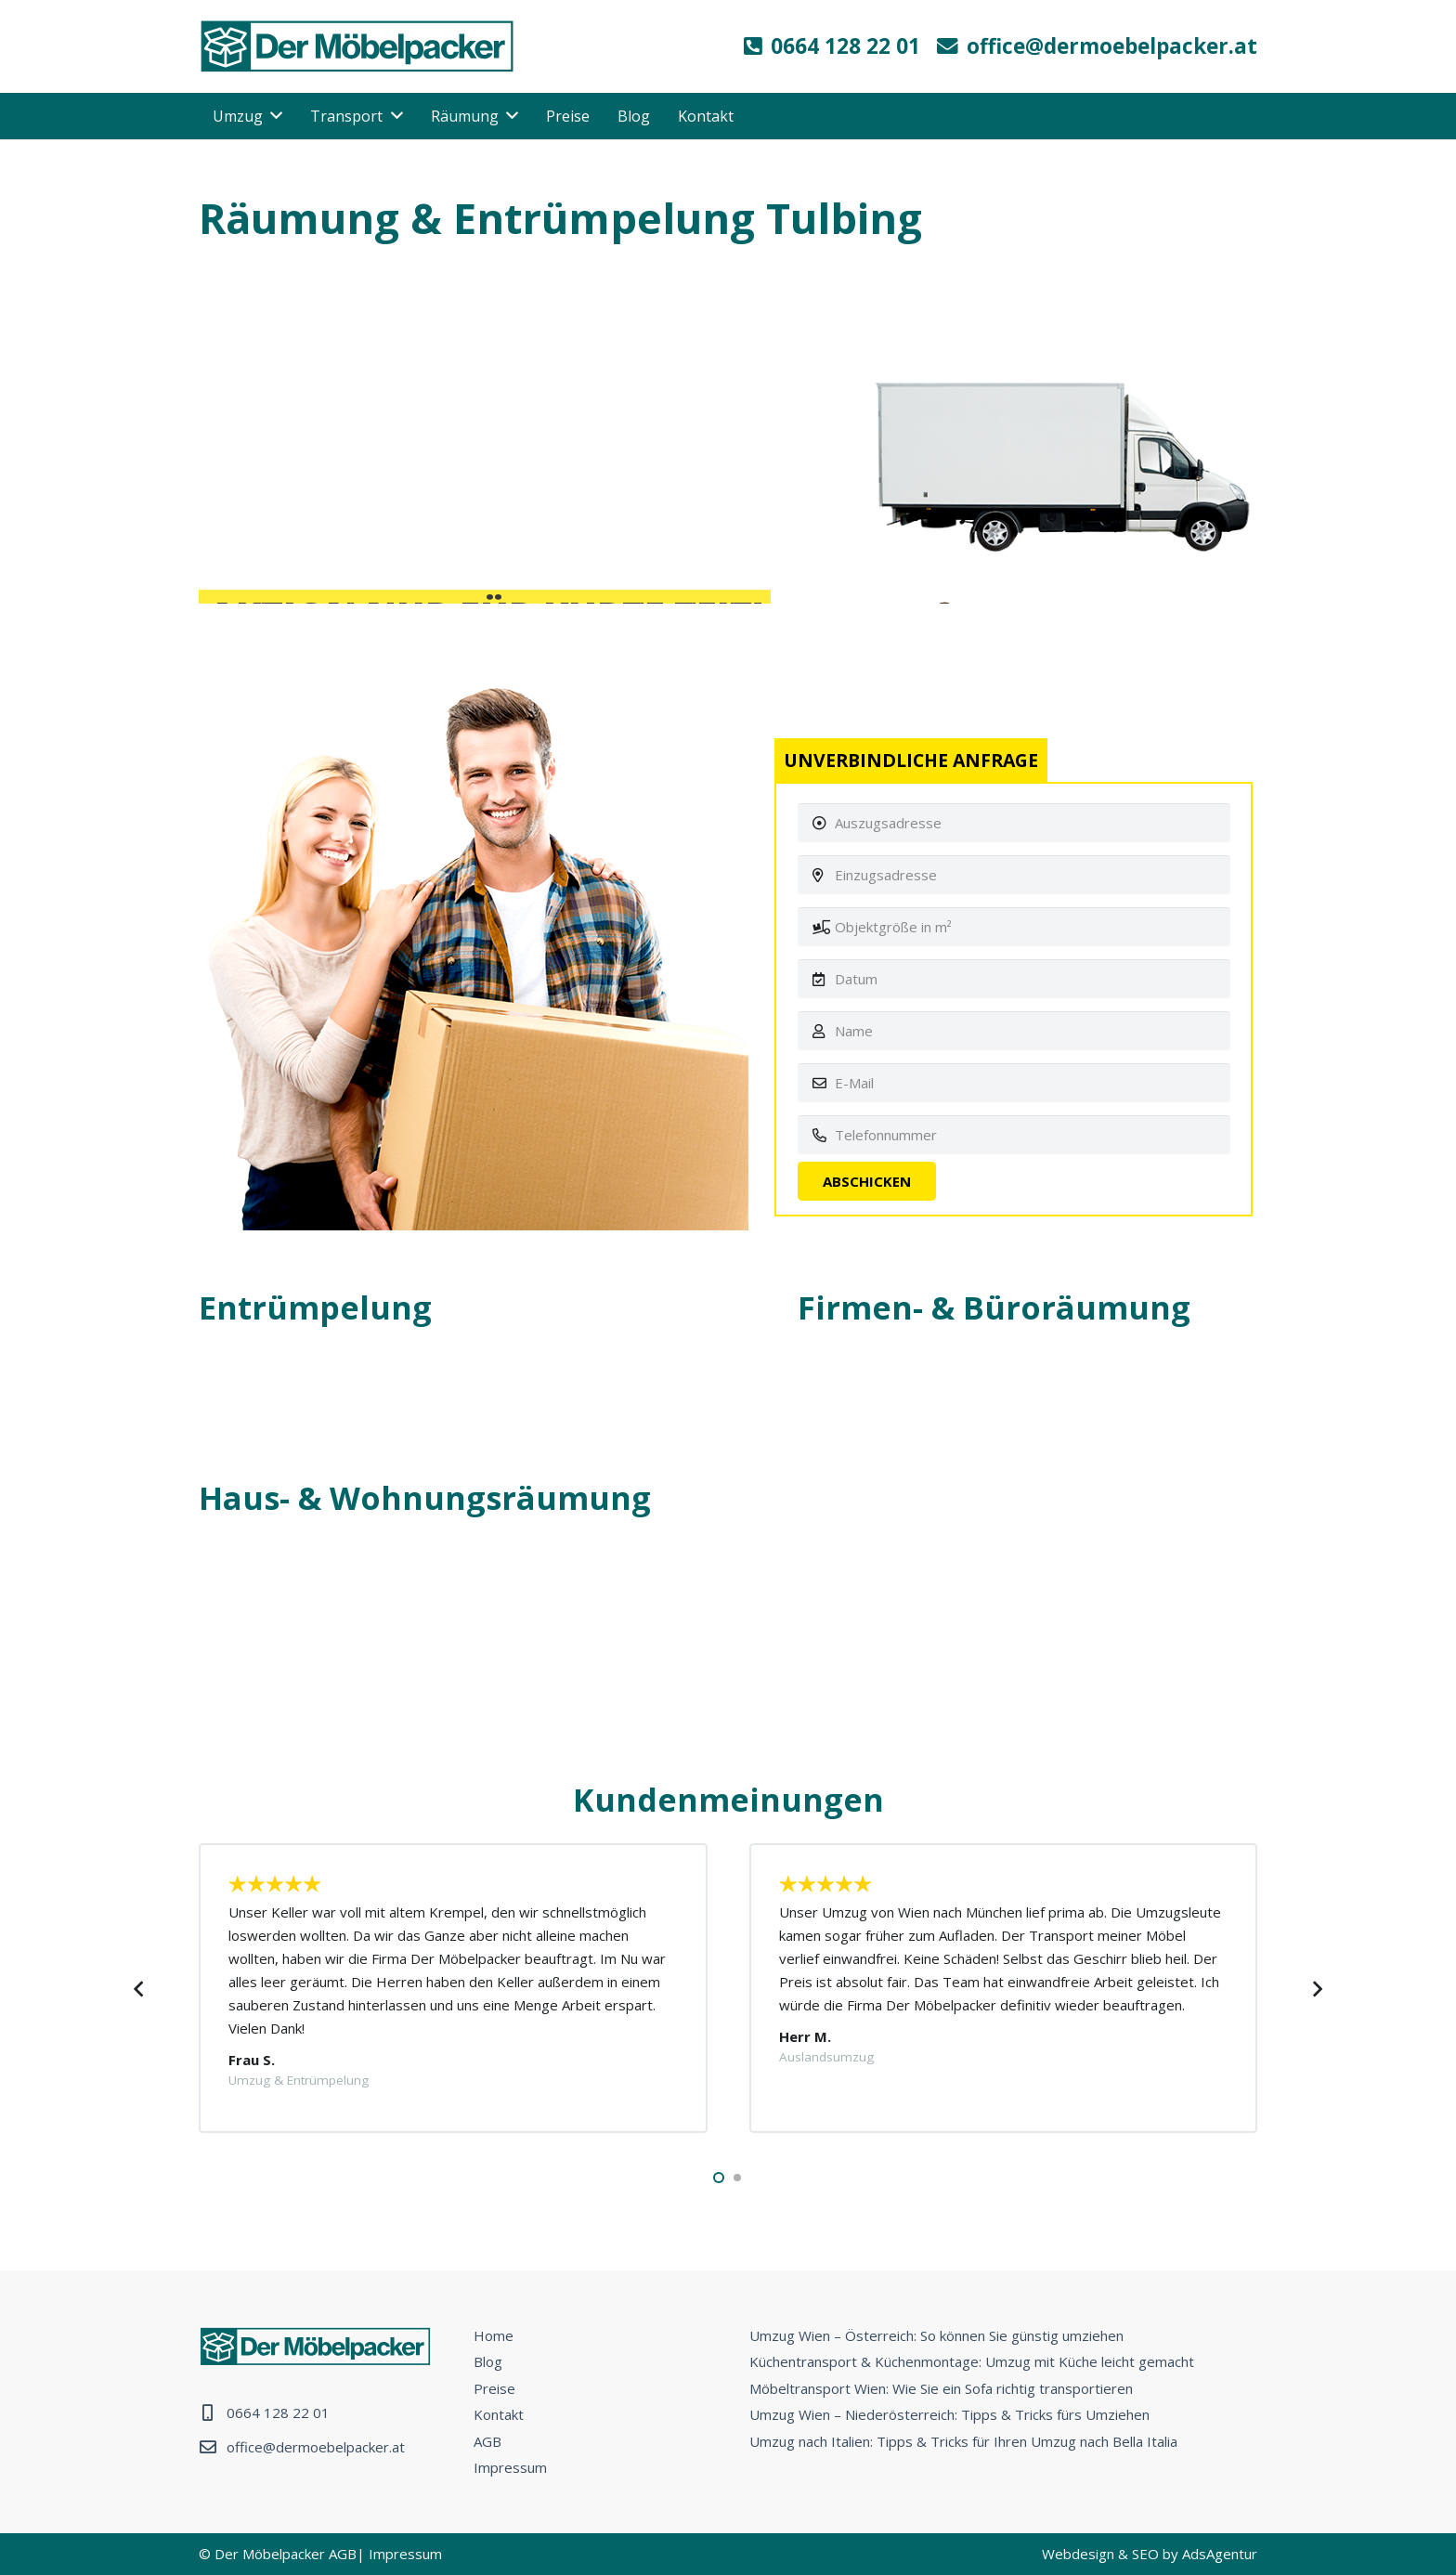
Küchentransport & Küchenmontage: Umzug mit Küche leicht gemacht (971, 2361)
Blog (488, 2361)
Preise (494, 2388)
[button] (718, 2177)
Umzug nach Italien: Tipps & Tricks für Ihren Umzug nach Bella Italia (963, 2441)
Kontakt (499, 2414)
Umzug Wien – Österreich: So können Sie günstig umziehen (936, 2335)
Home (494, 2335)
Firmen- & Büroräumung (994, 1307)
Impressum (510, 2467)
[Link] (357, 46)
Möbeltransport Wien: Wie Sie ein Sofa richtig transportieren (941, 2388)
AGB (487, 2441)
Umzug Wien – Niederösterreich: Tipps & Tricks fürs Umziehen (949, 2414)
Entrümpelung (315, 1307)
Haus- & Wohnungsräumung (425, 1497)
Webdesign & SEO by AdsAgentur (1149, 2553)
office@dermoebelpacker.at (316, 2447)
